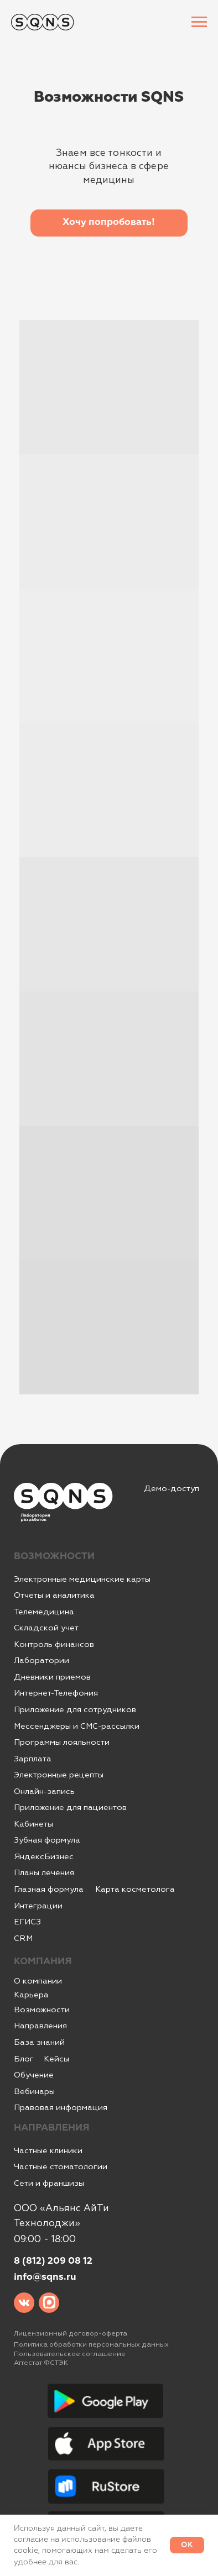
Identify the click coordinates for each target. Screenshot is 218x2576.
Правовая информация (60, 2107)
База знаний (39, 2042)
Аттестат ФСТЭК (41, 2362)
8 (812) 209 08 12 (53, 2261)
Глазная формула (49, 1889)
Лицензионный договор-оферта (70, 2333)
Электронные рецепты (58, 1775)
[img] (24, 2302)
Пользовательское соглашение (70, 2353)
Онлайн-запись (44, 1791)
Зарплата (32, 1759)
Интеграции (38, 1906)
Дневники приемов (52, 1677)
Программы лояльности (62, 1742)
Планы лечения (44, 1872)
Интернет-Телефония (56, 1693)
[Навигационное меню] (199, 22)
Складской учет (46, 1628)
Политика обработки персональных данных (91, 2344)
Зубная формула (47, 1840)
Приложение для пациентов (70, 1807)
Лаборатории (41, 1660)
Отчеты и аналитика (54, 1595)
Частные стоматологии (60, 2166)
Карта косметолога (135, 1889)
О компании (38, 1981)
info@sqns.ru (45, 2277)
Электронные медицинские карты (82, 1579)
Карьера (31, 1995)
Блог (24, 2059)
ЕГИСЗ (27, 1922)
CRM (23, 1938)
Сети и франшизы (49, 2183)
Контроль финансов (54, 1644)
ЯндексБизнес (44, 1856)
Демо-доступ (171, 1488)
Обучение (34, 2075)
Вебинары (34, 2091)
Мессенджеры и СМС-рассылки (76, 1726)
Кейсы (56, 2059)
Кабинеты (33, 1824)
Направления (40, 2026)
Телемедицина (44, 1612)
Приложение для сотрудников (75, 1709)
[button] (108, 223)
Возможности (42, 2010)
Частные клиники (48, 2150)
